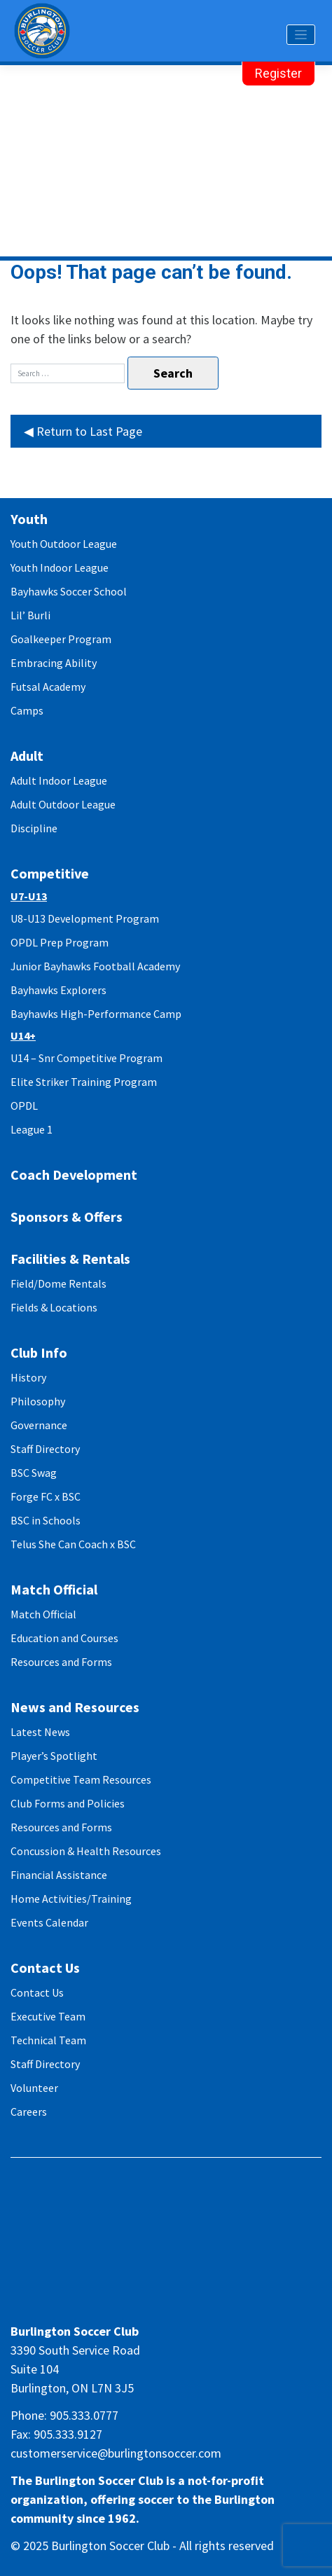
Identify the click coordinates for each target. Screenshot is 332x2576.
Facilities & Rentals (70, 1258)
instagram (153, 2305)
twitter (178, 2305)
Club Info (39, 1352)
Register (278, 73)
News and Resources (75, 1707)
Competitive (50, 873)
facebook (127, 2305)
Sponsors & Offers (67, 1216)
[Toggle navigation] (300, 35)
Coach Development (74, 1174)
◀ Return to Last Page (83, 431)
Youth (29, 519)
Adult (27, 755)
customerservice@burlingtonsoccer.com (116, 2453)
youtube (204, 2305)
